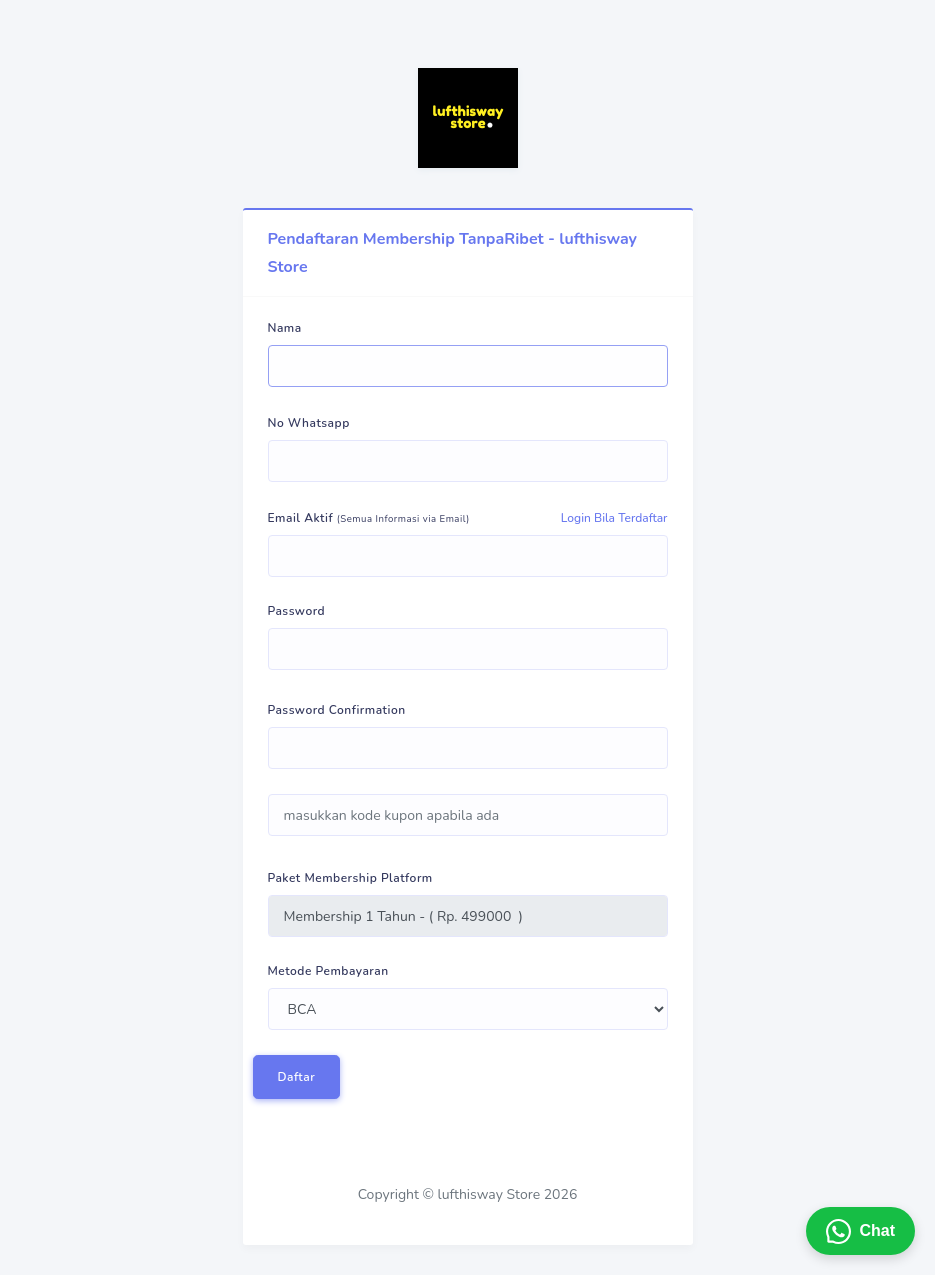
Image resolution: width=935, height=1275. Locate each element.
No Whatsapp (309, 423)
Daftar (297, 1077)
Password (297, 611)
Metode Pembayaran (328, 971)
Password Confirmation (337, 710)
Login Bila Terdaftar (614, 518)
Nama (285, 328)
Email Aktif (369, 518)
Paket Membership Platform (350, 878)
